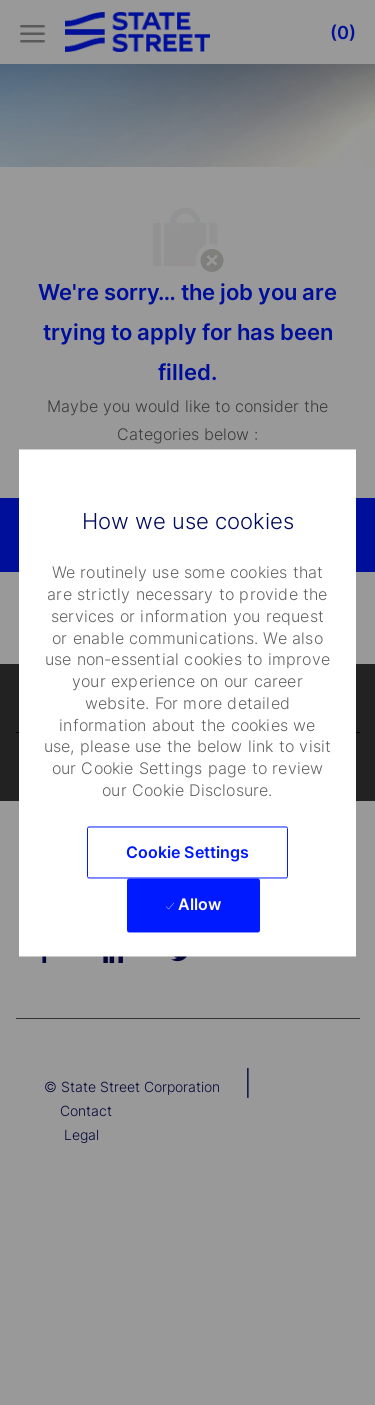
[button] (188, 852)
